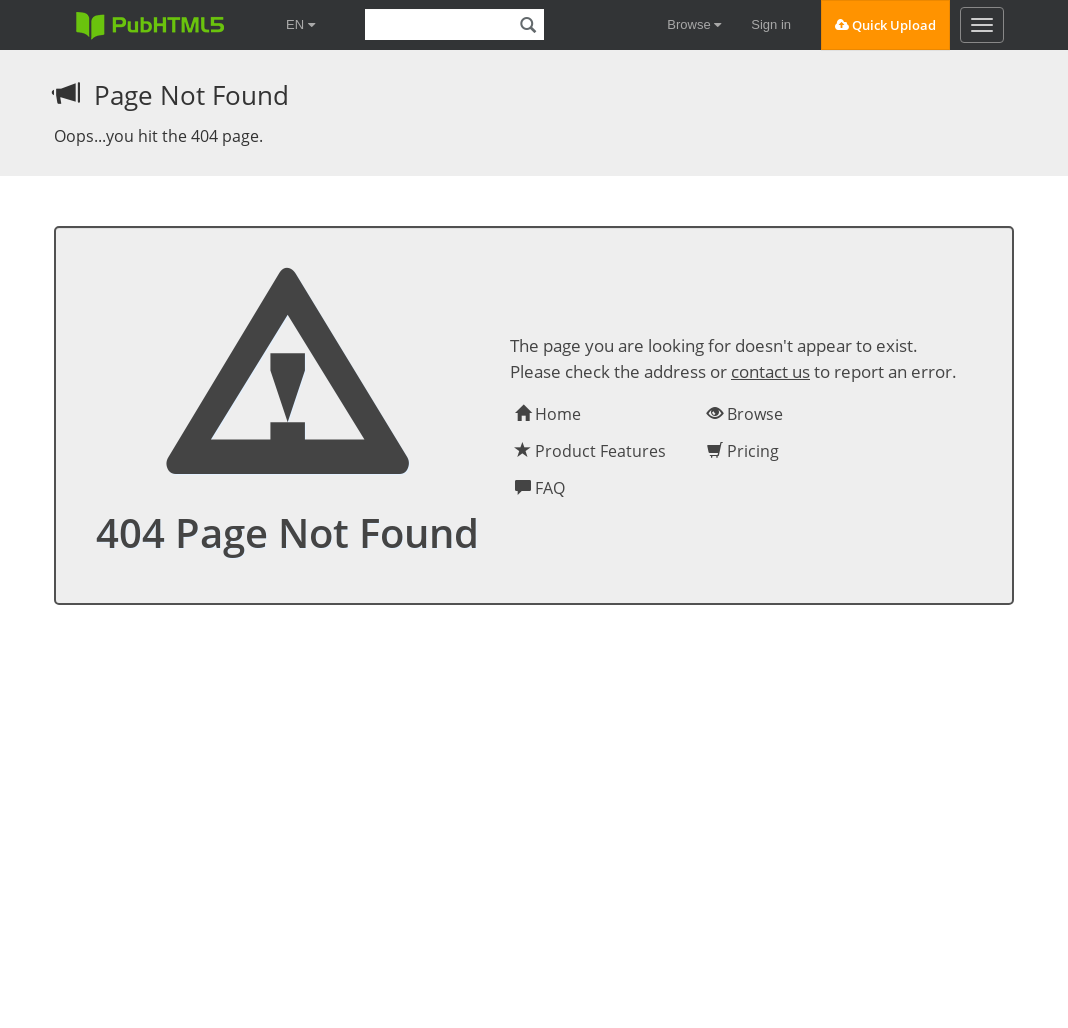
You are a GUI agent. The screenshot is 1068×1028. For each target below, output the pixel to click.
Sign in (771, 24)
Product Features (590, 451)
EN (300, 24)
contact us (770, 371)
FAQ (540, 488)
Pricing (743, 451)
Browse (694, 24)
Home (548, 414)
